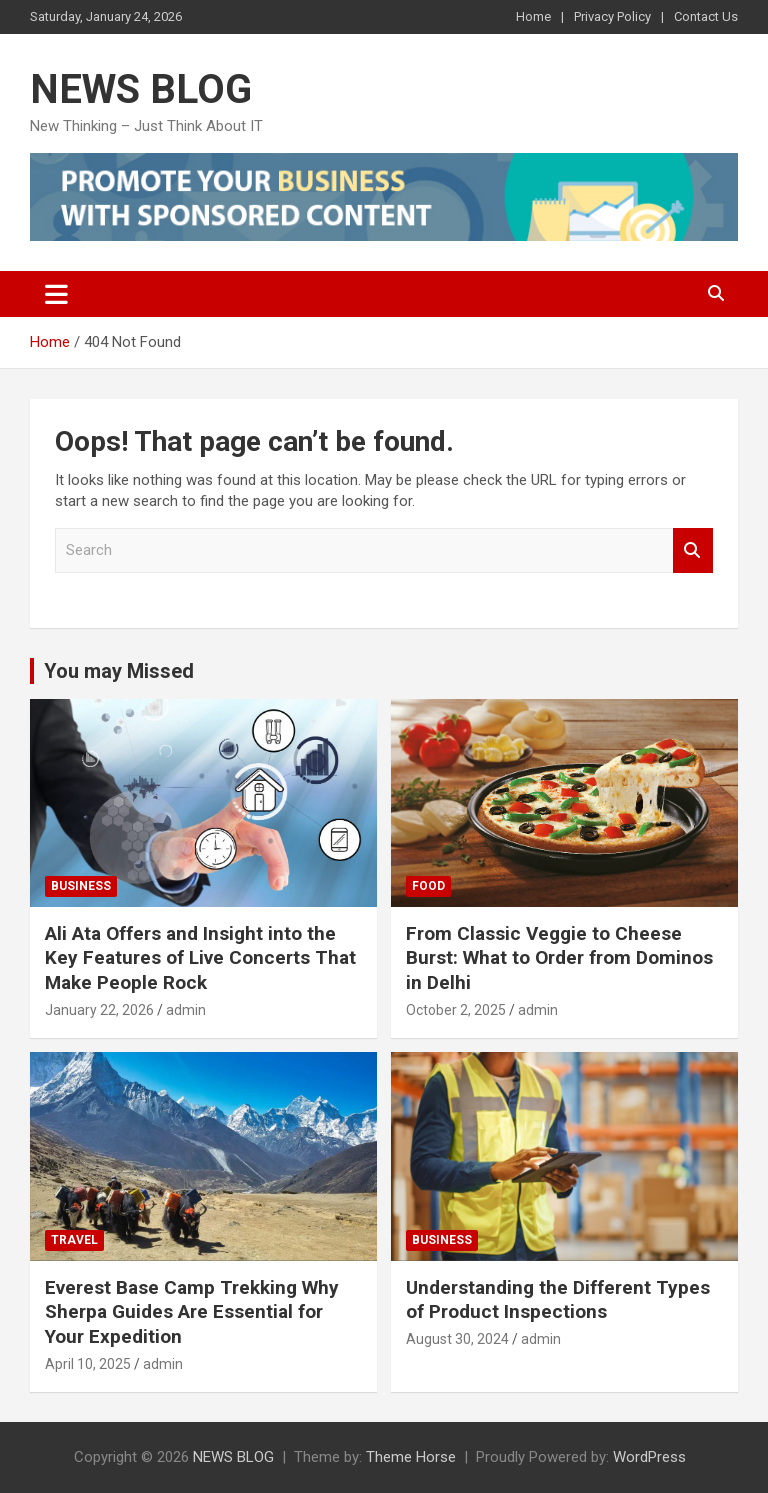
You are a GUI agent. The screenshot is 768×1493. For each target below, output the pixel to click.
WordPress (649, 1457)
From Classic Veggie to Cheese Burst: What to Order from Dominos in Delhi (559, 958)
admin (186, 1010)
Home (533, 16)
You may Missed (119, 671)
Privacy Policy (612, 16)
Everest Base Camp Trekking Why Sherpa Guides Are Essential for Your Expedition (192, 1312)
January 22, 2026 (99, 1010)
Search (693, 550)
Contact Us (706, 16)
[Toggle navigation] (56, 294)
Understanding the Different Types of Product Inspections (558, 1300)
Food (428, 886)
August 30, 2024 (457, 1339)
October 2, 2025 (456, 1010)
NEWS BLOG (141, 89)
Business (81, 886)
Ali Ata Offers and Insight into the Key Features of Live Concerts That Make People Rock (200, 958)
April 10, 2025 (88, 1364)
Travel (74, 1240)
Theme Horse (411, 1457)
